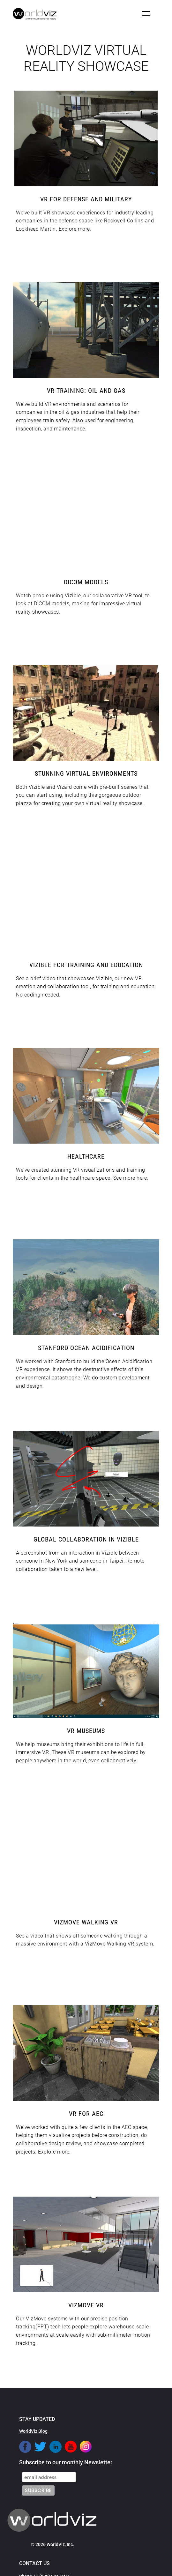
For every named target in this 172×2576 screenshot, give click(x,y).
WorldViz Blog (33, 2431)
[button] (146, 13)
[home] (33, 14)
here (142, 1178)
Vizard (64, 787)
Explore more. (75, 229)
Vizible (73, 596)
